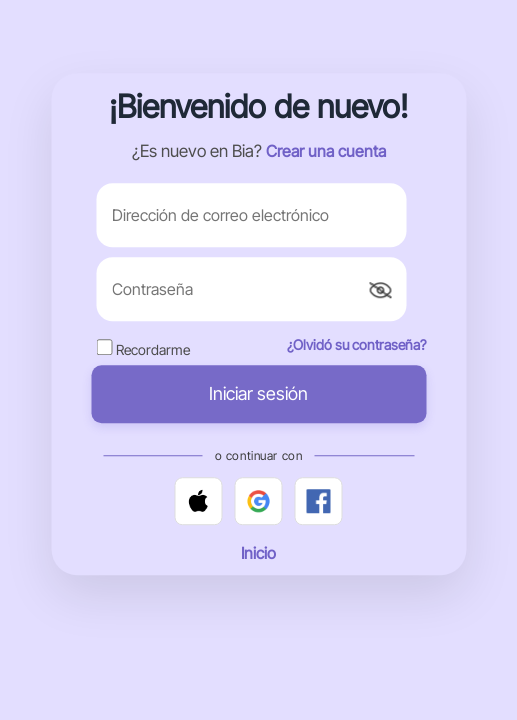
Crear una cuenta (326, 151)
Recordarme (153, 350)
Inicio (258, 553)
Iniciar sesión (258, 393)
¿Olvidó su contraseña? (356, 344)
